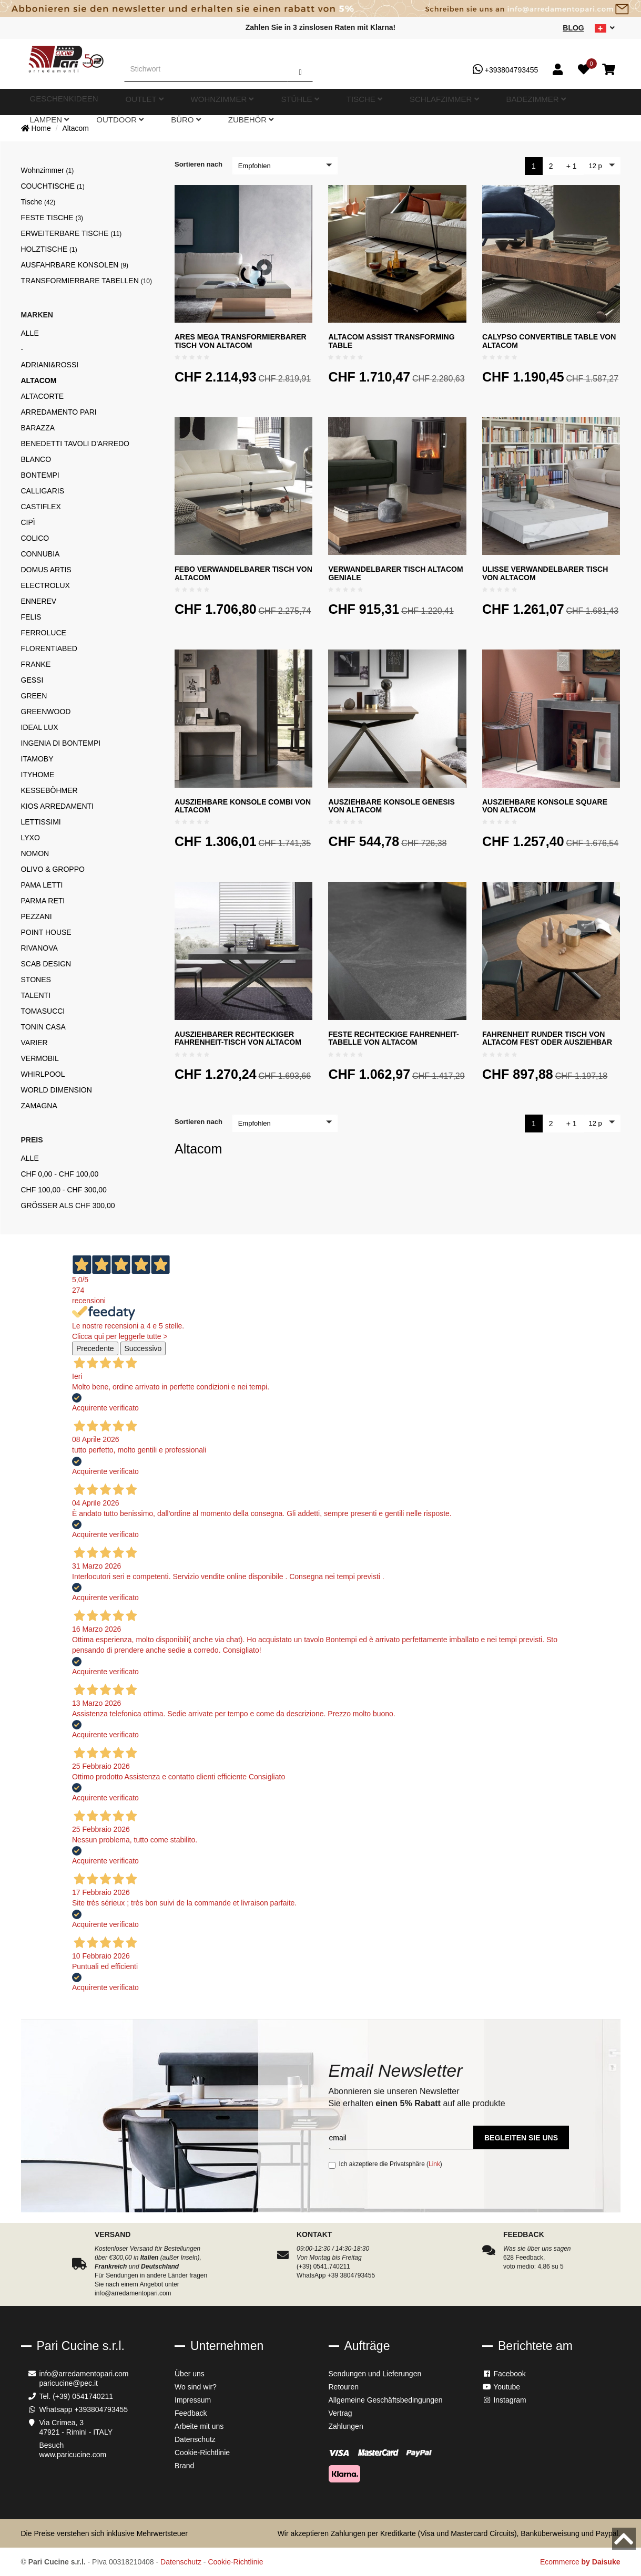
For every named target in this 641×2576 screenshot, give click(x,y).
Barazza (38, 428)
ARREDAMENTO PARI (59, 412)
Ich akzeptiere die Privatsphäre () (385, 2164)
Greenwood (46, 711)
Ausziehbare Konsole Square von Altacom (544, 806)
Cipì (28, 522)
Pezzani (36, 916)
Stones (36, 979)
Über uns (190, 2373)
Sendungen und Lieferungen (375, 2373)
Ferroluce (43, 632)
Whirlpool (43, 1074)
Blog (573, 28)
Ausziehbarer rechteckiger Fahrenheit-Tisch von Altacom (238, 1038)
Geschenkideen (90, 102)
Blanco (36, 459)
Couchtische (53, 186)
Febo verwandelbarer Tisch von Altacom (243, 573)
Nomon (35, 853)
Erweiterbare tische (71, 233)
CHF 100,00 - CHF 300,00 (64, 1190)
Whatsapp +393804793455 (83, 2409)
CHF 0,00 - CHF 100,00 (60, 1174)
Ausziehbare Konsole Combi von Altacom (243, 806)
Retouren (344, 2387)
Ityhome (38, 774)
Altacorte (42, 396)
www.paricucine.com (73, 2454)
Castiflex (41, 506)
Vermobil (40, 1058)
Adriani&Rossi (50, 364)
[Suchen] (300, 69)
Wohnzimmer (190, 102)
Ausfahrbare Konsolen (74, 265)
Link (434, 2164)
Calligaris (42, 491)
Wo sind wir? (196, 2387)
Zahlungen (346, 2426)
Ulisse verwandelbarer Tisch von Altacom (545, 573)
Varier (34, 1042)
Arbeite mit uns (199, 2426)
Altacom (75, 128)
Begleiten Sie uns (521, 2138)
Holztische (49, 249)
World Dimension (56, 1090)
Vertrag (340, 2413)
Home (36, 128)
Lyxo (30, 837)
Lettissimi (41, 822)
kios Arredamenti (57, 806)
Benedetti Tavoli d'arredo (75, 443)
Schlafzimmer (329, 102)
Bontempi (40, 475)
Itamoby (37, 759)
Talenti (36, 995)
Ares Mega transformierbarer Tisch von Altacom (241, 341)
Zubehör (559, 102)
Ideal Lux (39, 727)
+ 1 (571, 166)
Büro (520, 102)
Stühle (240, 102)
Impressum (193, 2400)
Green (34, 696)
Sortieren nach (198, 164)
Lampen (438, 102)
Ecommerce (580, 2562)
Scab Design (46, 964)
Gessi (32, 680)
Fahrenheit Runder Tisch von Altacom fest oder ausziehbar (547, 1038)
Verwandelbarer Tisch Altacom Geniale (395, 573)
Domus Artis (46, 569)
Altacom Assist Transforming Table (391, 341)
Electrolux (45, 585)
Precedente (95, 1348)
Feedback (191, 2413)
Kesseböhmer (49, 790)
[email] (401, 2137)
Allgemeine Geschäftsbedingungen (386, 2400)
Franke (36, 664)
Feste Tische (52, 217)
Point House (46, 932)
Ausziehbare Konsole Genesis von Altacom (391, 806)
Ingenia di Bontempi (61, 743)
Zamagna (39, 1105)
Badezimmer (389, 102)
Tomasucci (43, 1011)
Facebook (504, 2373)
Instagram (504, 2400)
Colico (35, 538)
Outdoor (481, 102)
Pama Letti (42, 885)
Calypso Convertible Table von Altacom (549, 341)
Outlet (141, 102)
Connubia (40, 554)
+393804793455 (505, 69)
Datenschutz (195, 2439)
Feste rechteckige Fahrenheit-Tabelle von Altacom (393, 1038)
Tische (277, 102)
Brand (184, 2465)
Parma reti (43, 901)
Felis (31, 617)
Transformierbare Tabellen (86, 280)
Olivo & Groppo (53, 869)
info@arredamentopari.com (84, 2373)
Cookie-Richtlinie (202, 2452)
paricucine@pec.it (68, 2383)
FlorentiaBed (49, 648)
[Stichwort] (206, 69)
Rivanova (39, 948)
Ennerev (39, 601)
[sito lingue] (605, 28)
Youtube (501, 2387)
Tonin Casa (43, 1027)
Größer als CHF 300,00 (68, 1205)
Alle (30, 333)
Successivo (143, 1348)
